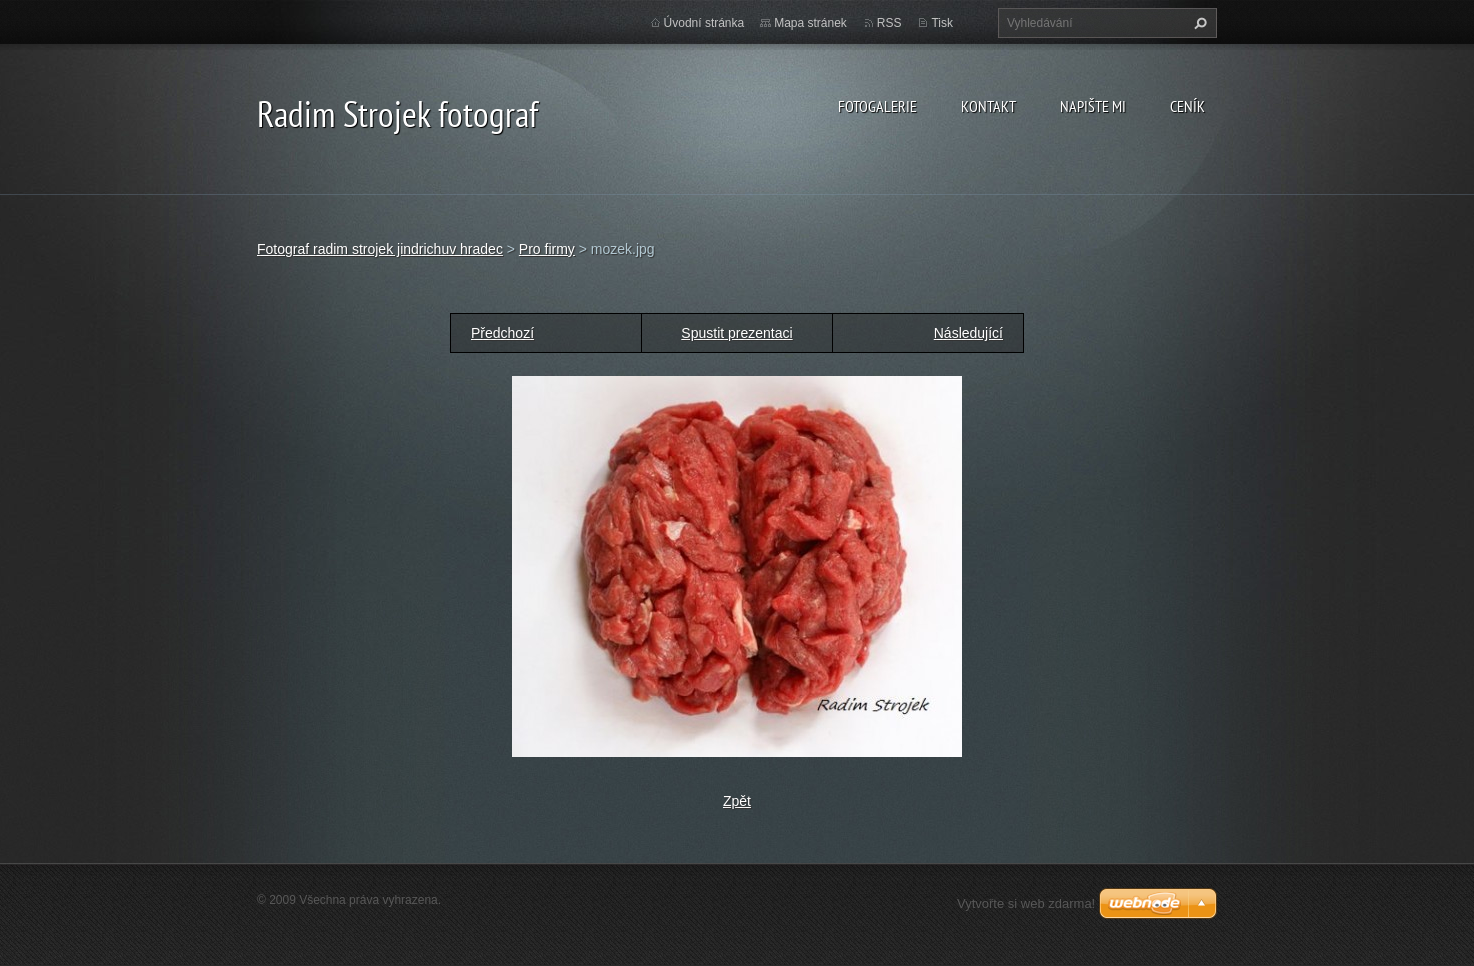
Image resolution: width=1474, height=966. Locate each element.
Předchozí (502, 333)
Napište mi (1093, 106)
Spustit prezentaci (736, 333)
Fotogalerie (877, 106)
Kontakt (988, 106)
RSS (889, 23)
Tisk (942, 23)
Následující (968, 333)
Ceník (1187, 106)
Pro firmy (547, 249)
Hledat (1198, 23)
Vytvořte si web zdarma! (1026, 903)
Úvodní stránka (704, 23)
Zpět (737, 801)
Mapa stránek (810, 23)
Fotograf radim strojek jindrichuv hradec (380, 249)
